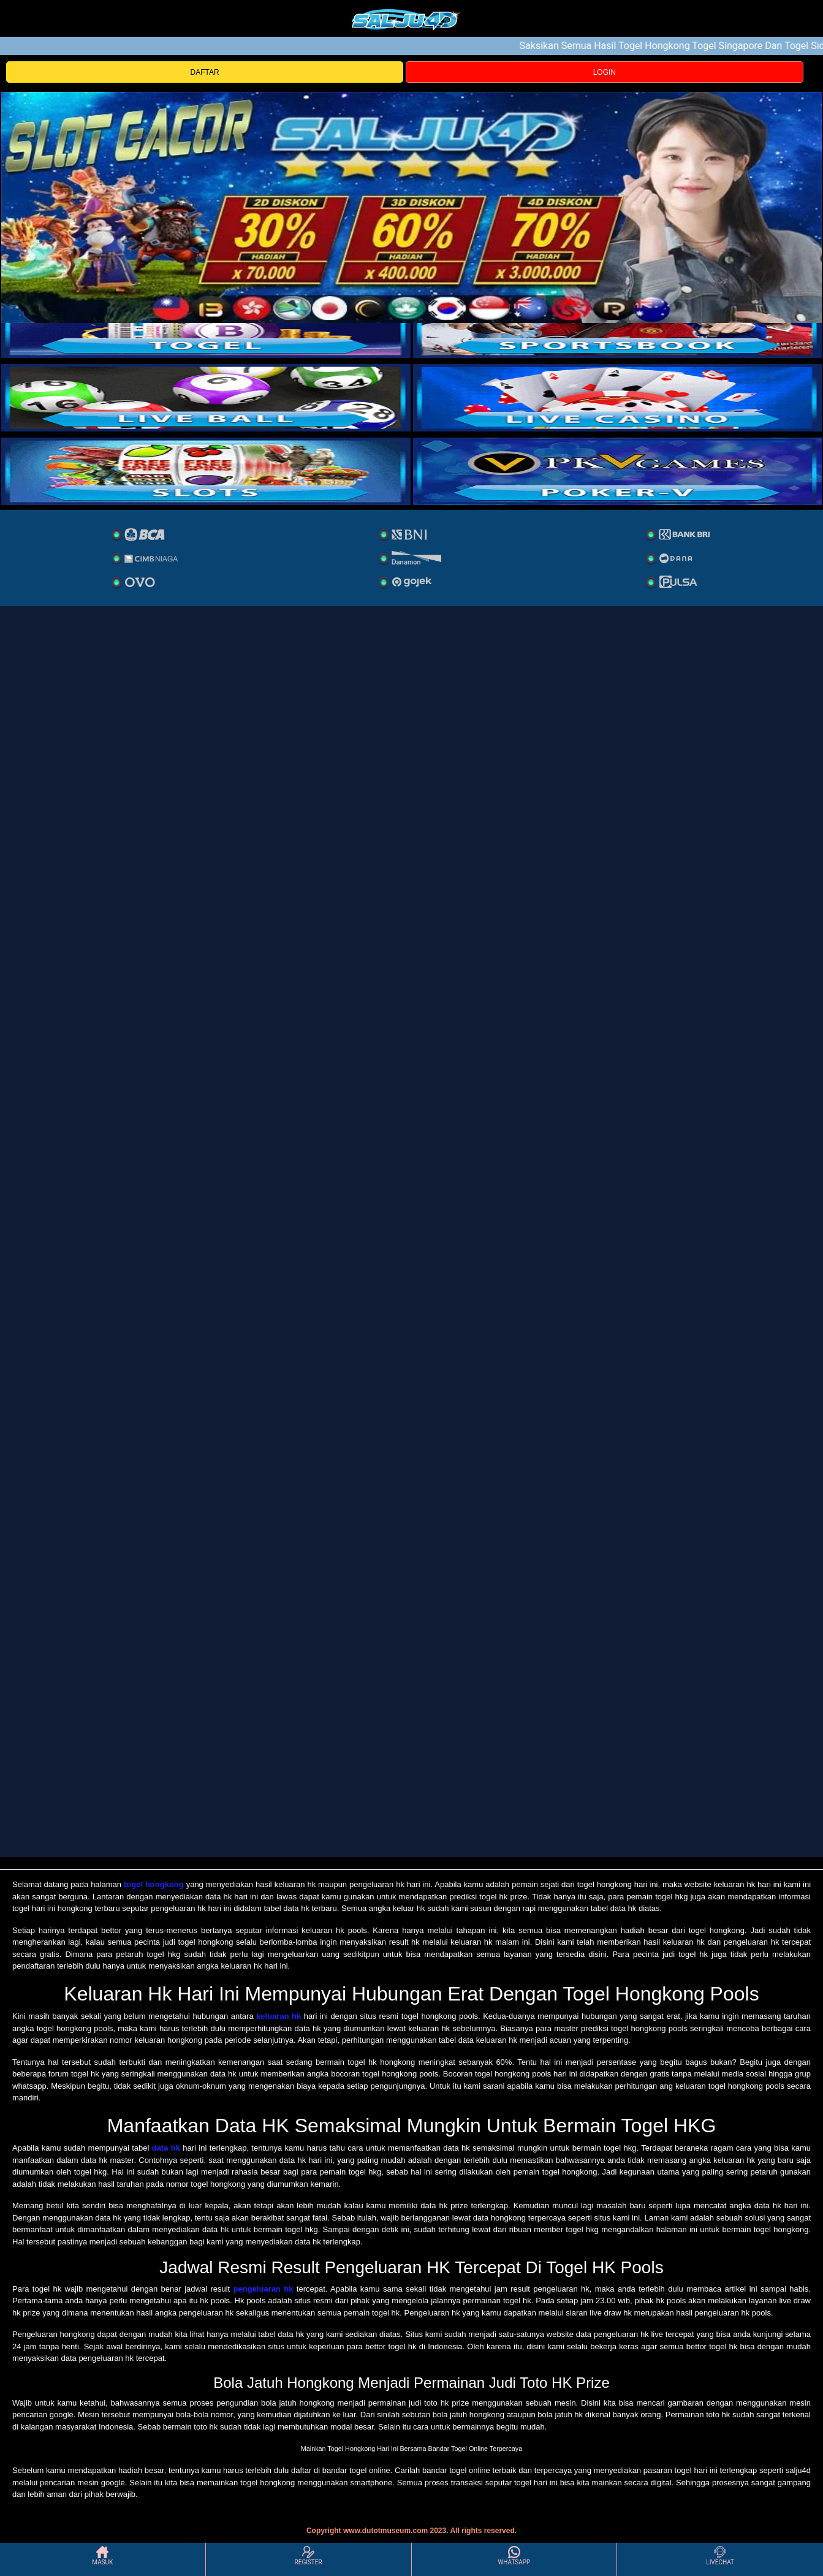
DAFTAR (205, 72)
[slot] (617, 324)
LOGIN (604, 72)
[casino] (617, 397)
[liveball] (617, 471)
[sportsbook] (206, 397)
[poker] (206, 471)
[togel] (206, 324)
